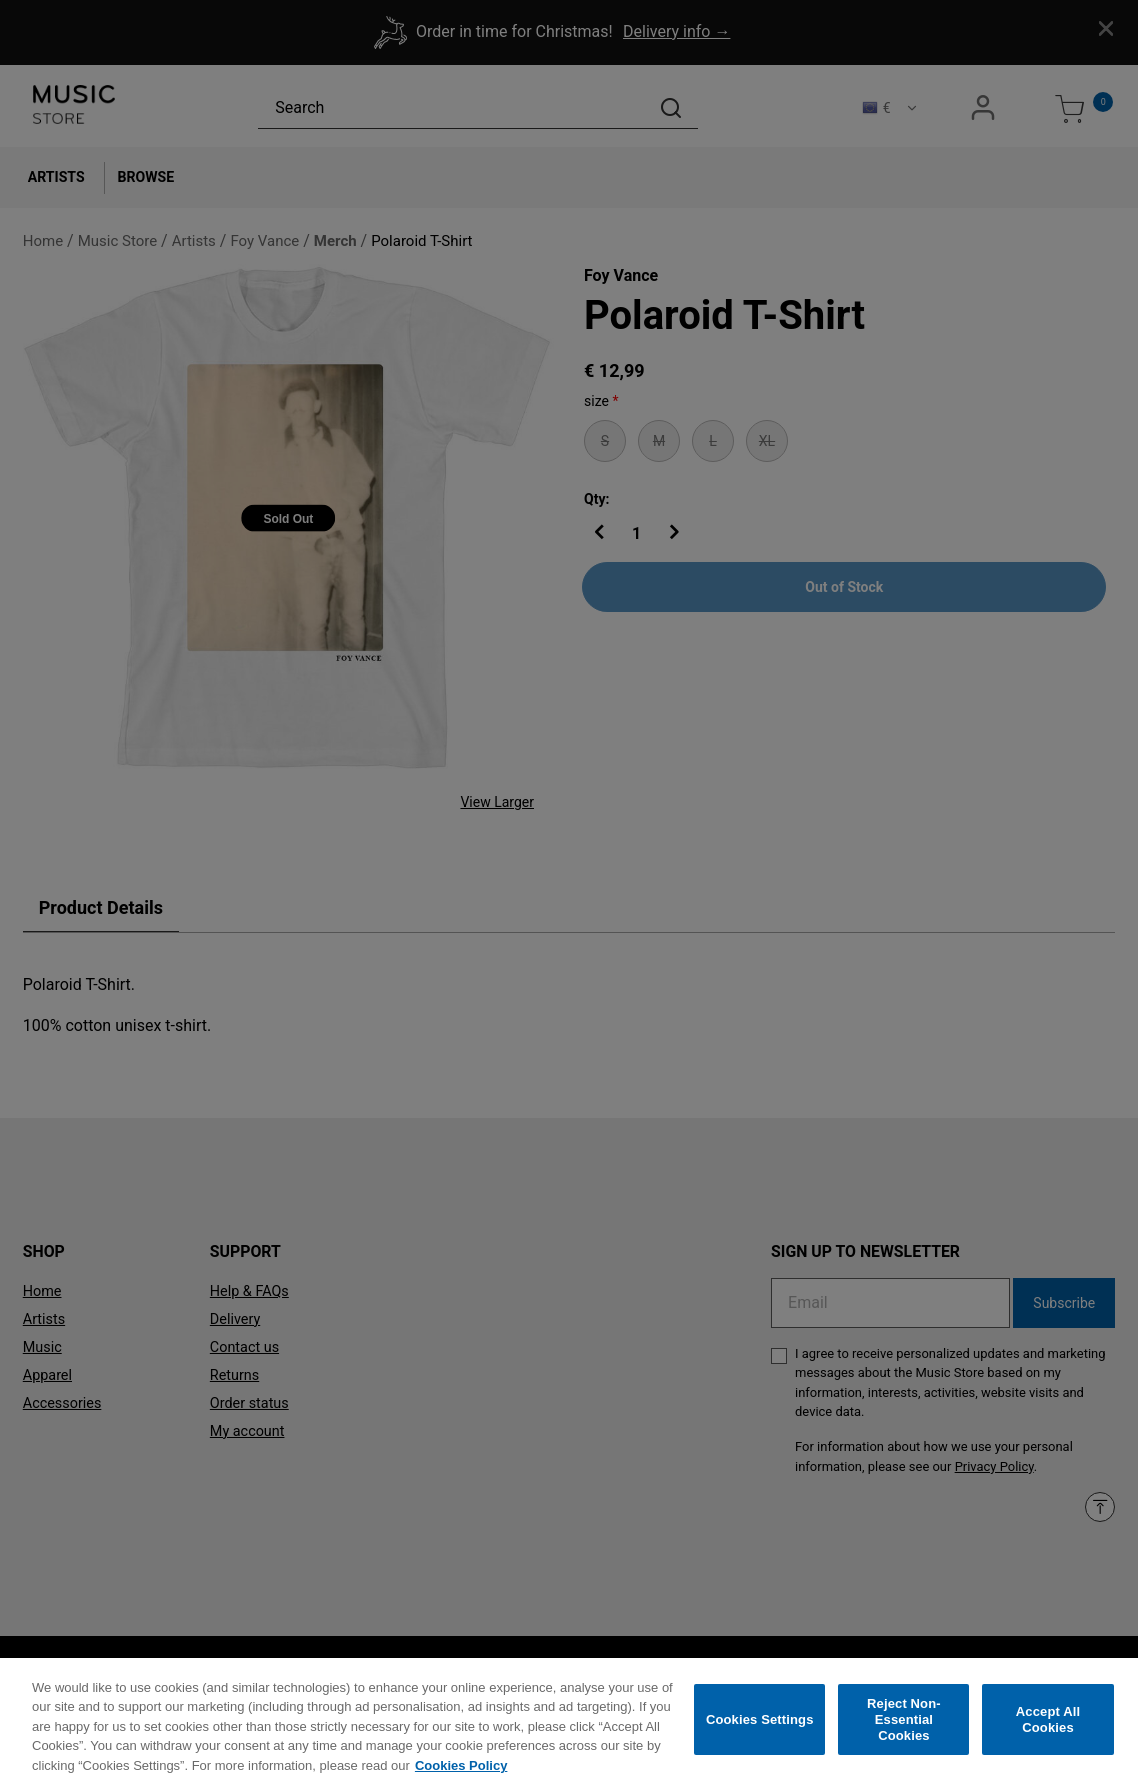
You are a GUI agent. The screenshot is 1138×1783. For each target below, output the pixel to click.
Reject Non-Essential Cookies (904, 1734)
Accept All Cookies (1048, 1734)
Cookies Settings (760, 1734)
